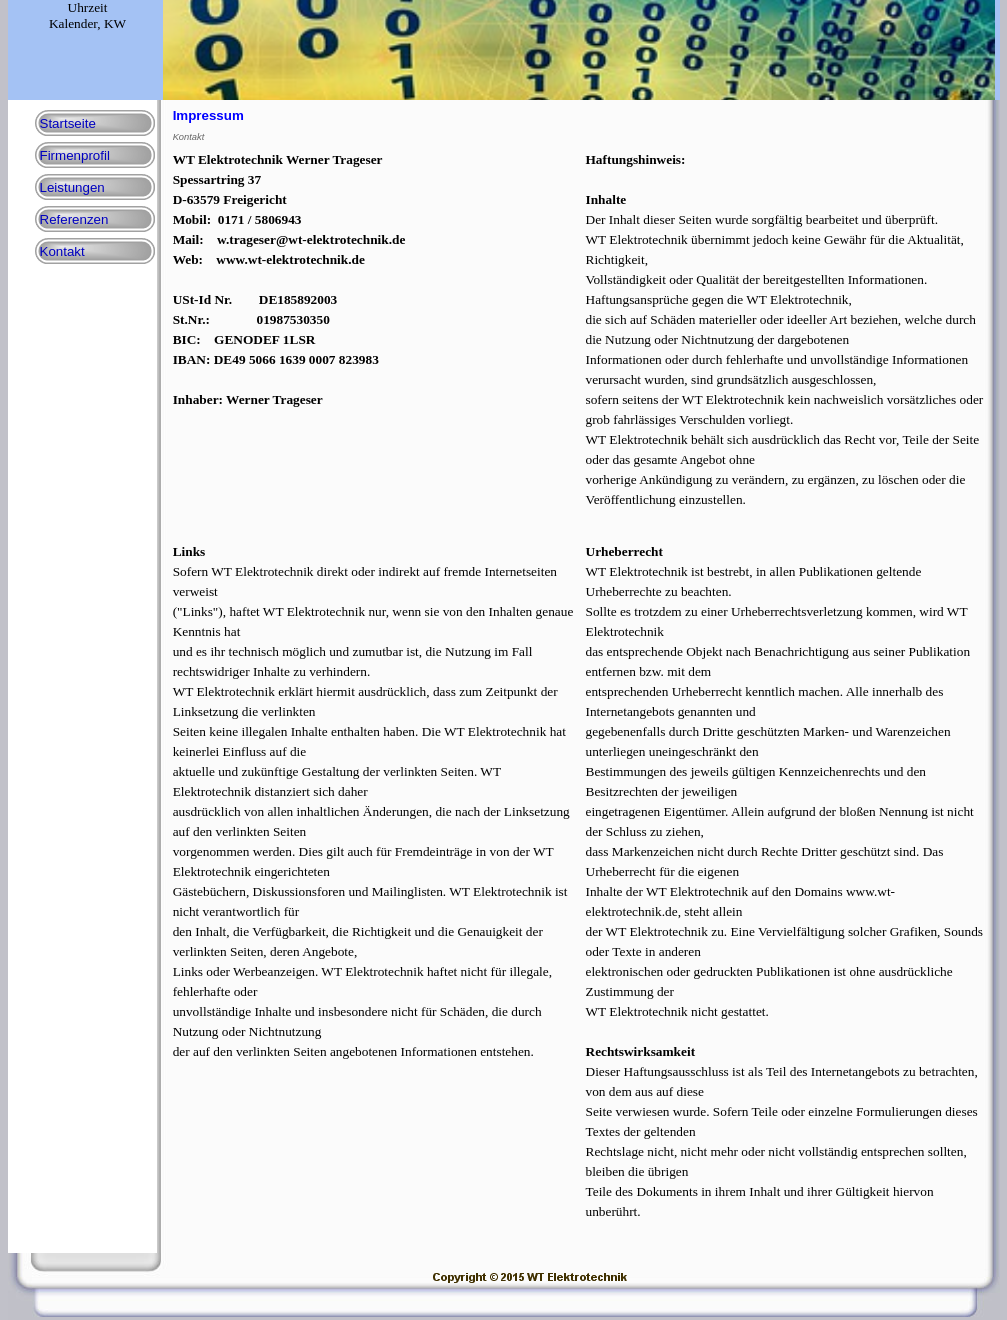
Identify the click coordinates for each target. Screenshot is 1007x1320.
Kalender (73, 23)
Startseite (68, 123)
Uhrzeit (88, 7)
